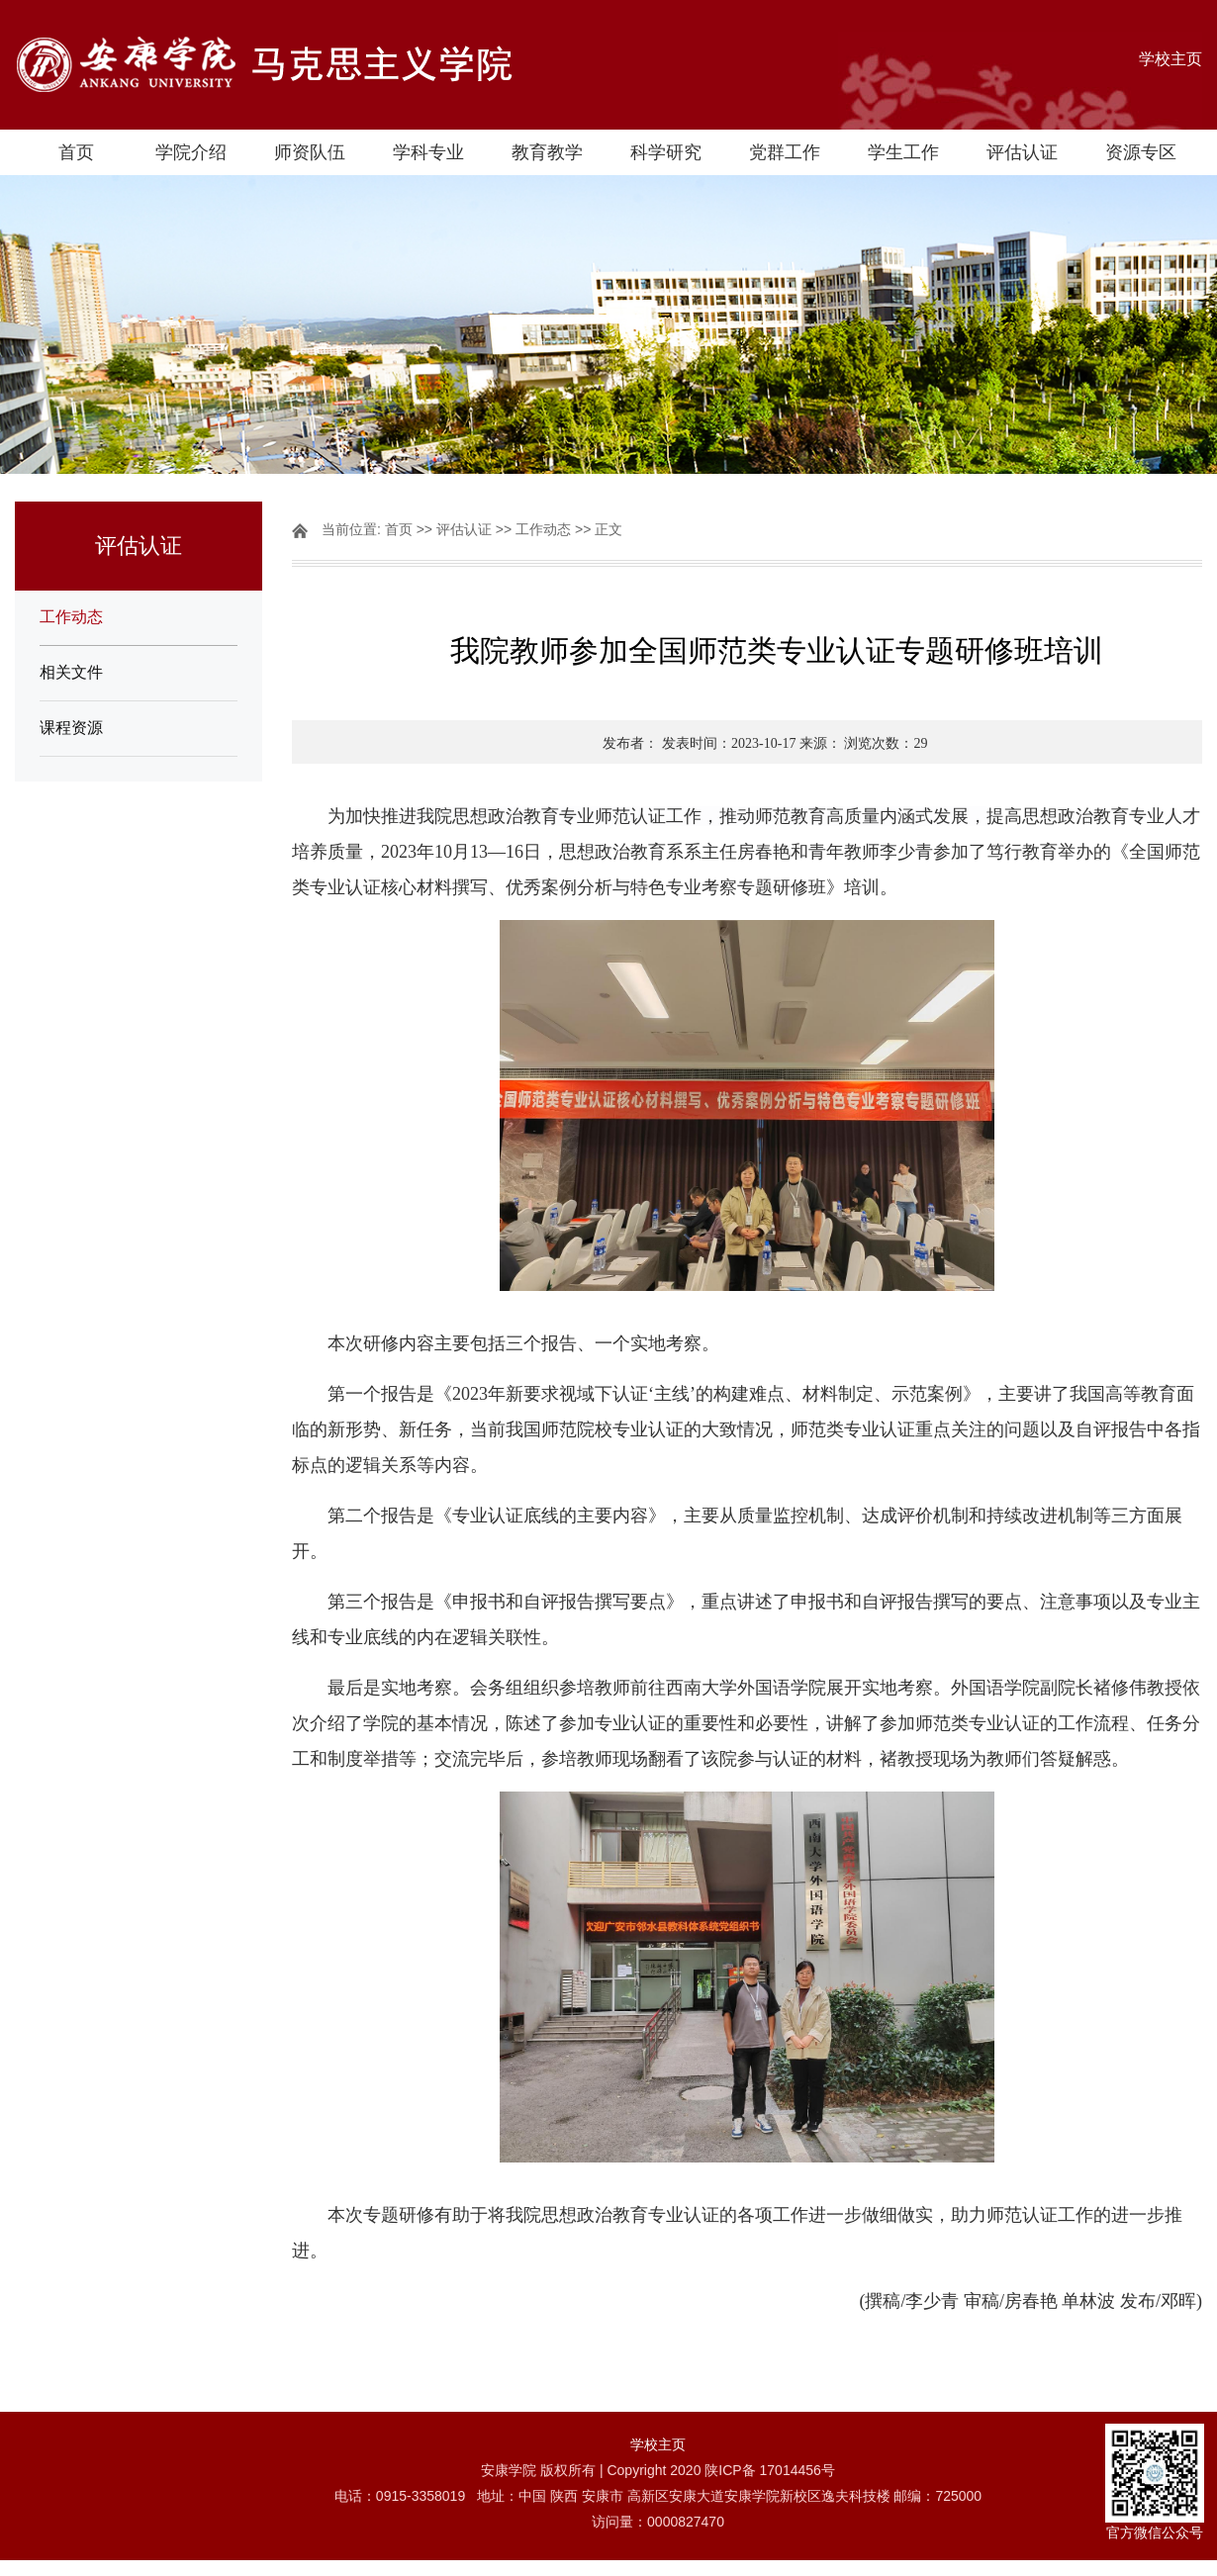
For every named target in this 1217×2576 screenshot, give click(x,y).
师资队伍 (309, 152)
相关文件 (71, 672)
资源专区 (1140, 152)
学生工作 (903, 152)
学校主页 (1170, 58)
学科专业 (428, 152)
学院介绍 (191, 152)
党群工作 (784, 152)
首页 (76, 152)
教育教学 (547, 152)
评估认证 (1022, 152)
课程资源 (71, 727)
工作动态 (71, 616)
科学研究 (666, 152)
